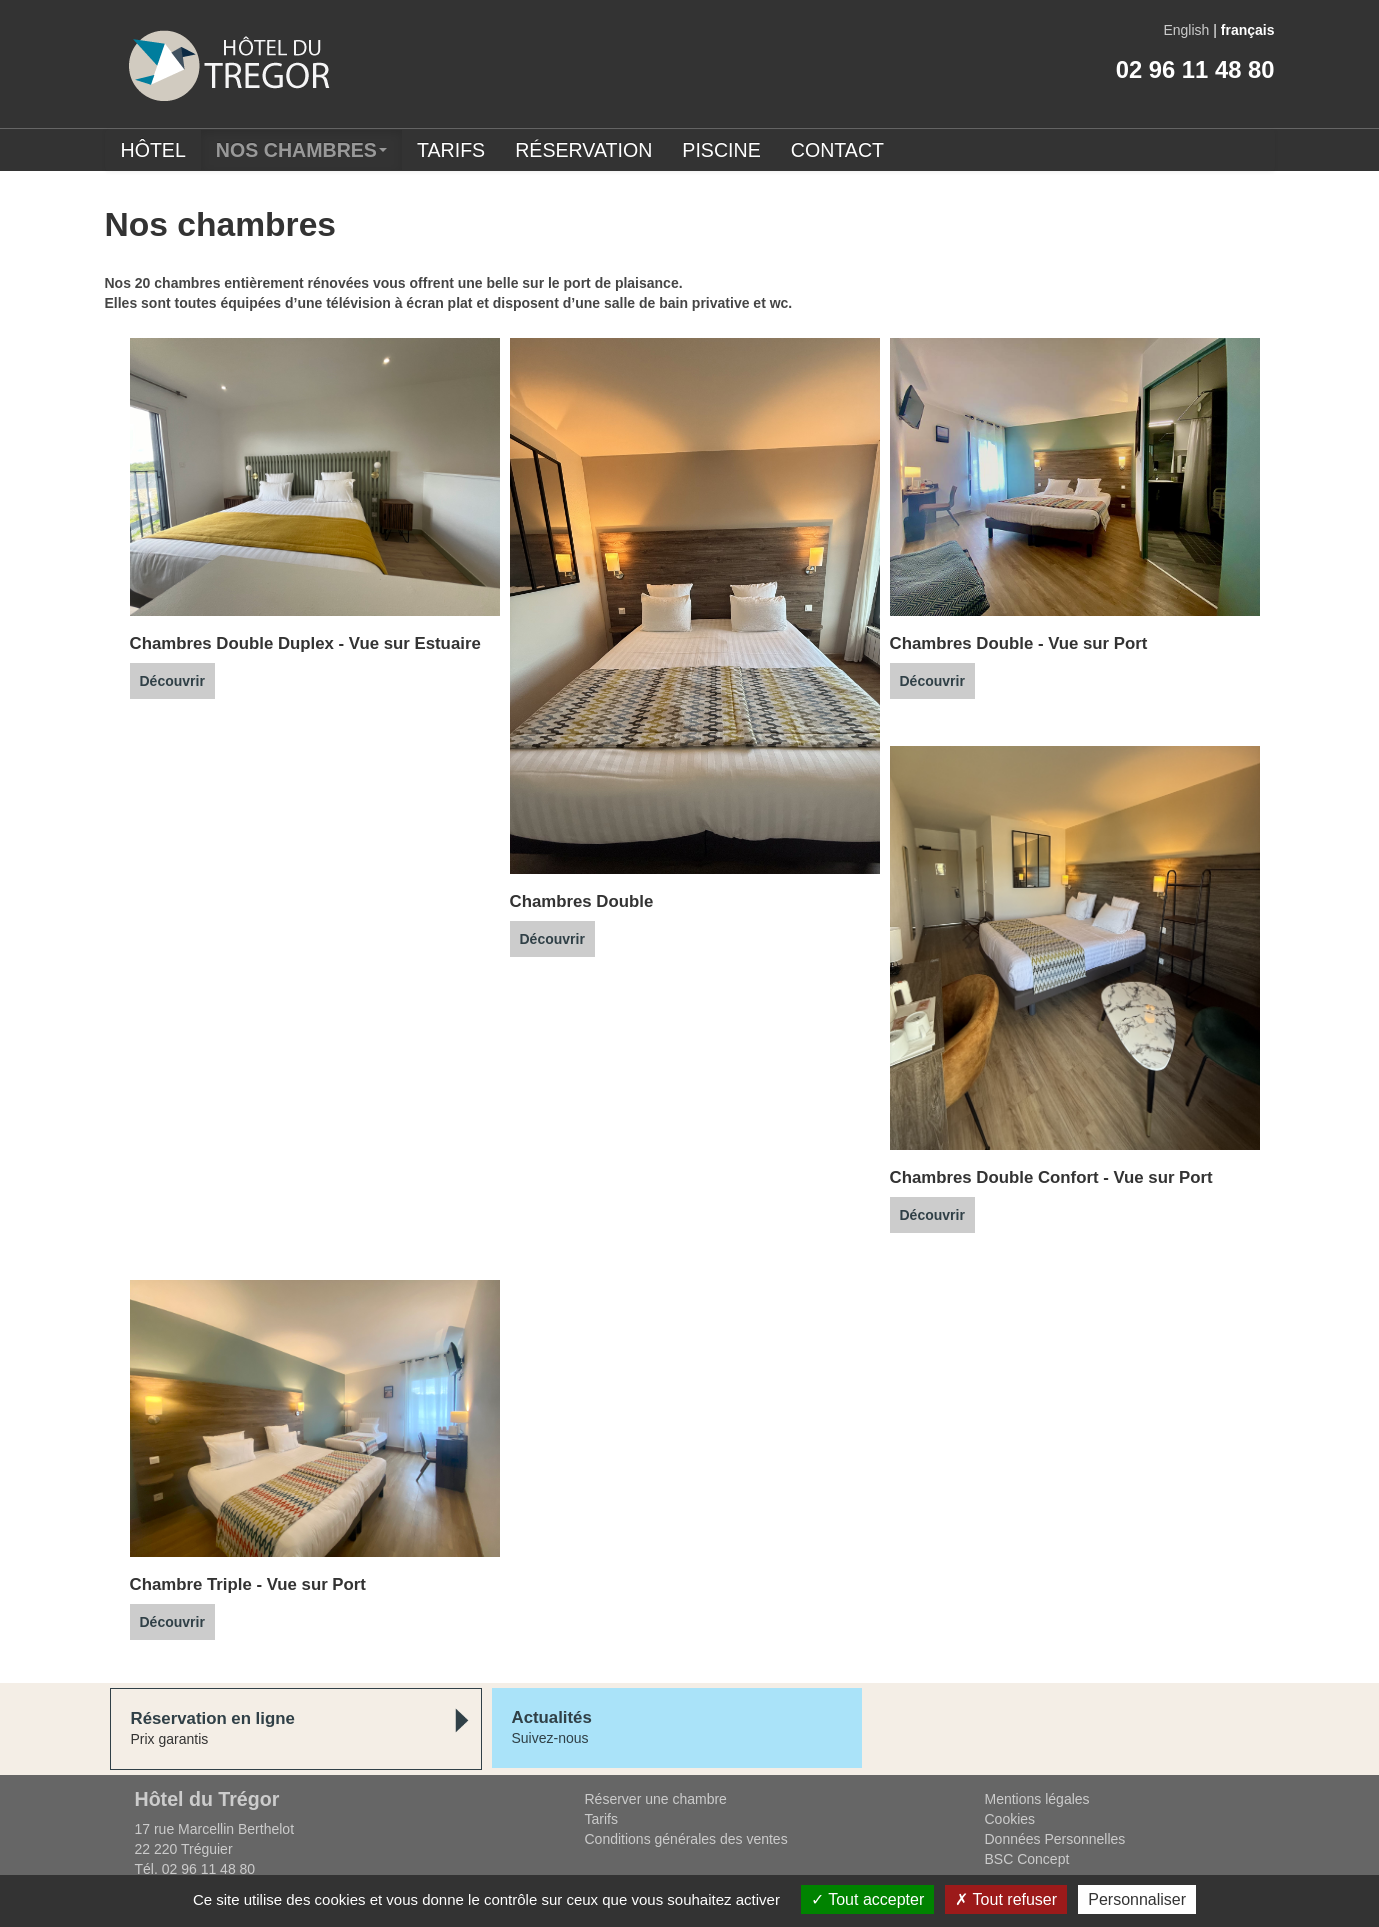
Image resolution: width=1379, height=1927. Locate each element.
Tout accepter (867, 1899)
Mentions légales (1037, 1799)
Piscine (721, 150)
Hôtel (153, 150)
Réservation (583, 150)
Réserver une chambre (656, 1799)
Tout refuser (1006, 1899)
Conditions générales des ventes (686, 1839)
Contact (837, 150)
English (1186, 30)
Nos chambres (301, 150)
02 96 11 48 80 (1195, 69)
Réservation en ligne (213, 1718)
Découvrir (172, 681)
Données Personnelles (1055, 1839)
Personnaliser (1137, 1899)
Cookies (1010, 1819)
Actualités (552, 1717)
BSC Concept (1027, 1859)
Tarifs (451, 150)
